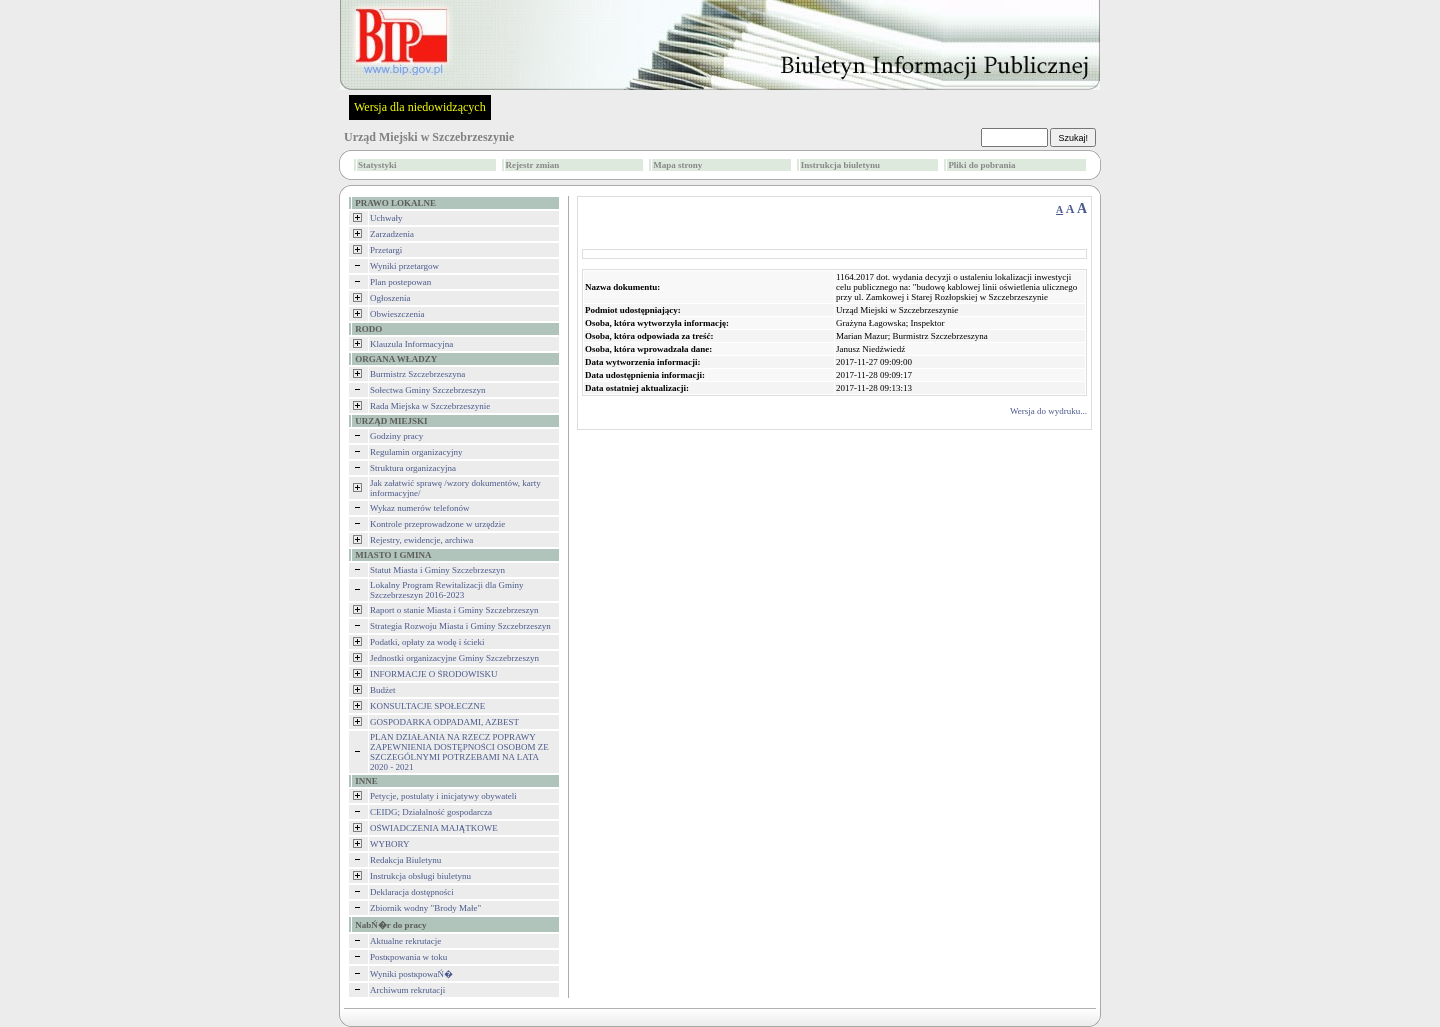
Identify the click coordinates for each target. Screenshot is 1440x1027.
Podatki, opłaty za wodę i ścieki (427, 642)
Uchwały (386, 218)
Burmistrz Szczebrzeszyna (417, 374)
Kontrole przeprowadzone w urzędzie (437, 524)
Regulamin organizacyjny (416, 452)
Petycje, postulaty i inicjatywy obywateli (443, 796)
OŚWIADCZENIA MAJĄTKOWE (434, 828)
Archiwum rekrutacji (407, 990)
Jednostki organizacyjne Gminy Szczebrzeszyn (454, 658)
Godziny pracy (396, 436)
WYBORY (390, 844)
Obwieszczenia (397, 314)
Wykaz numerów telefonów (419, 508)
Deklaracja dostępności (412, 892)
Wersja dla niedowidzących (420, 107)
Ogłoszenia (390, 298)
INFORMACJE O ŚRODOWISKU (434, 674)
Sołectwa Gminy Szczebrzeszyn (427, 390)
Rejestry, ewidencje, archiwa (421, 540)
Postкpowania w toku (408, 957)
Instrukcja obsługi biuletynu (420, 876)
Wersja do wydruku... (1048, 411)
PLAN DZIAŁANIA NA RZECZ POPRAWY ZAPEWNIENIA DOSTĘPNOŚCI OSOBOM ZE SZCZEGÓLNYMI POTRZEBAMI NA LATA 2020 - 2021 (459, 752)
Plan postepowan (400, 282)
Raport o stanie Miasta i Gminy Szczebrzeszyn (454, 610)
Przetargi (386, 250)
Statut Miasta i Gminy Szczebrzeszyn (437, 570)
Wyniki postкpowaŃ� (411, 974)
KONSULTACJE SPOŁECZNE (427, 706)
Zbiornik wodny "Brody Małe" (425, 908)
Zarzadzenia (392, 234)
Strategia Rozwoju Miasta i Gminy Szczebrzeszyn (460, 626)
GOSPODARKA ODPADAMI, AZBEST (444, 722)
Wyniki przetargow (404, 266)
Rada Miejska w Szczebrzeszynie (430, 406)
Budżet (383, 690)
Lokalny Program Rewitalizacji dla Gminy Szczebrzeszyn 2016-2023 (446, 590)
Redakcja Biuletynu (405, 860)
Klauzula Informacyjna (411, 344)
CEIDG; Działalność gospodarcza (431, 812)
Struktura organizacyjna (413, 468)
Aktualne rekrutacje (405, 941)
